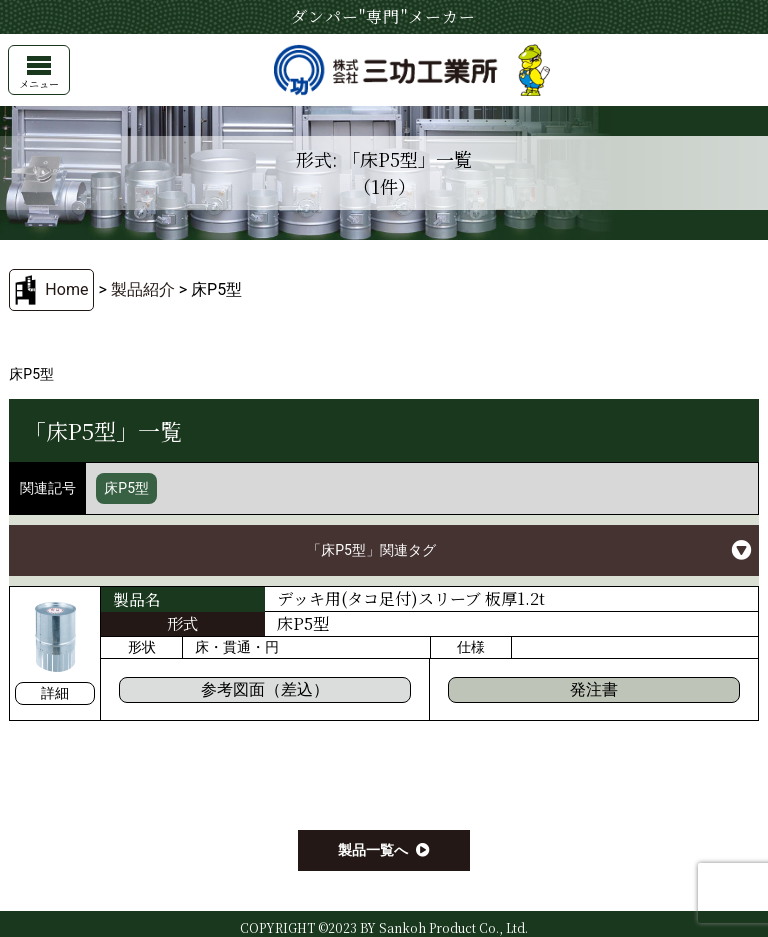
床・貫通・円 (237, 647)
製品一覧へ (373, 850)
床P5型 (126, 488)
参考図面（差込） (265, 689)
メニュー (39, 73)
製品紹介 (143, 289)
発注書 (594, 689)
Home (66, 289)
